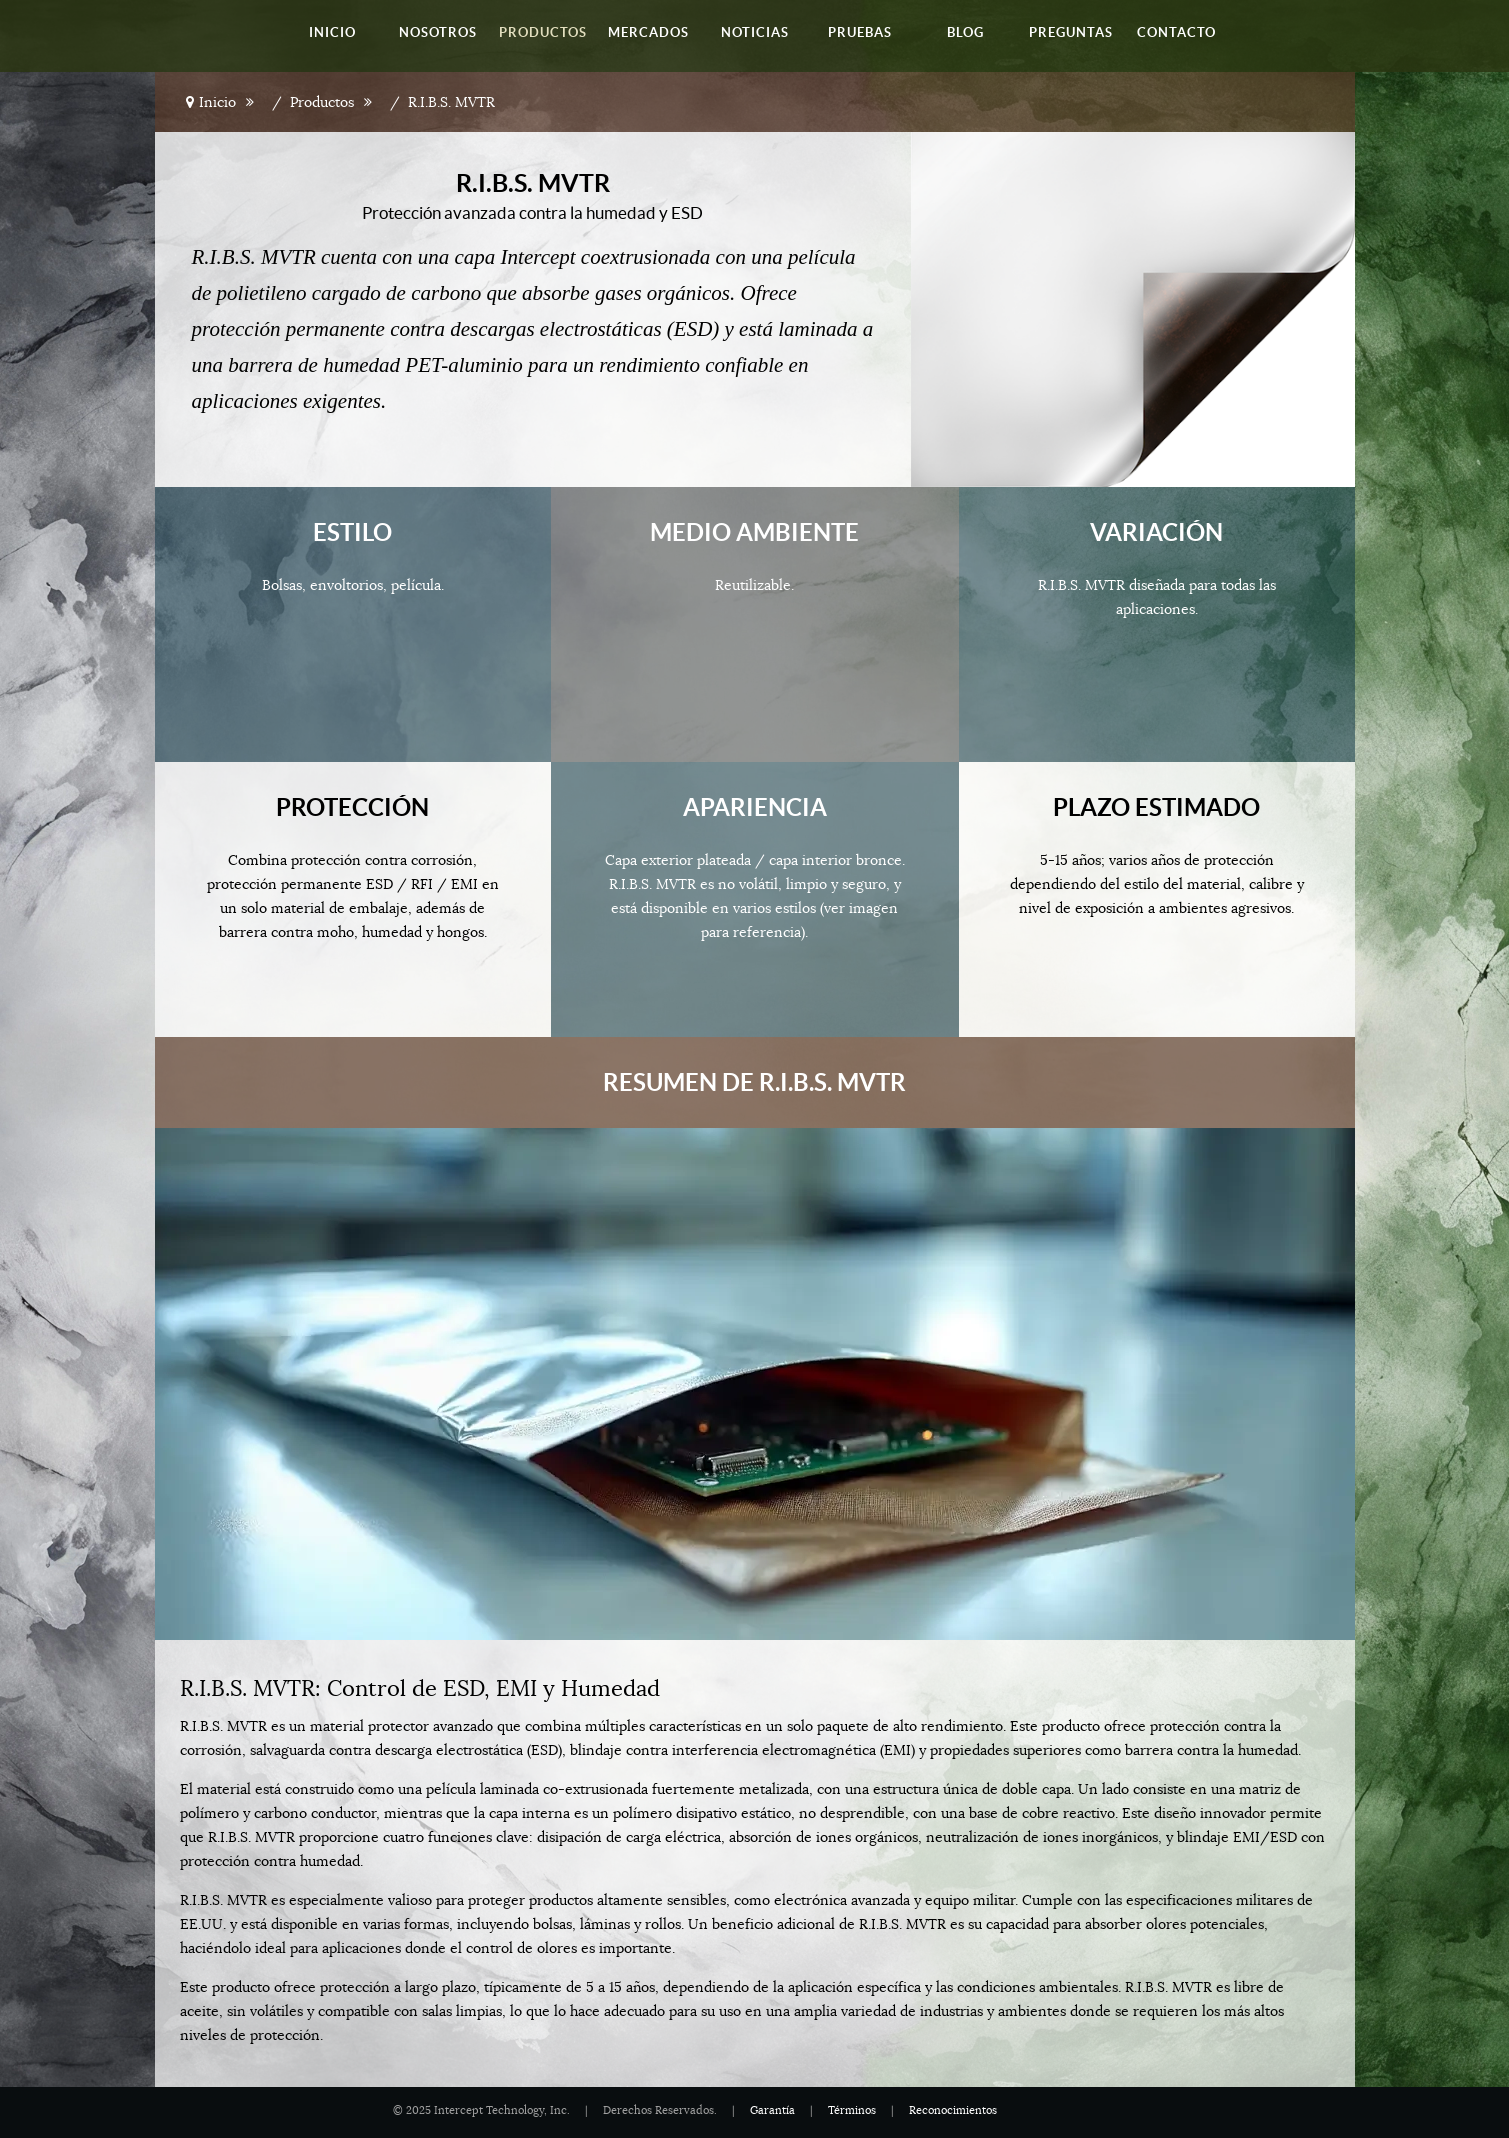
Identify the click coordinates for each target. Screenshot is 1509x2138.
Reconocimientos (953, 2110)
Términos (852, 2110)
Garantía (772, 2110)
